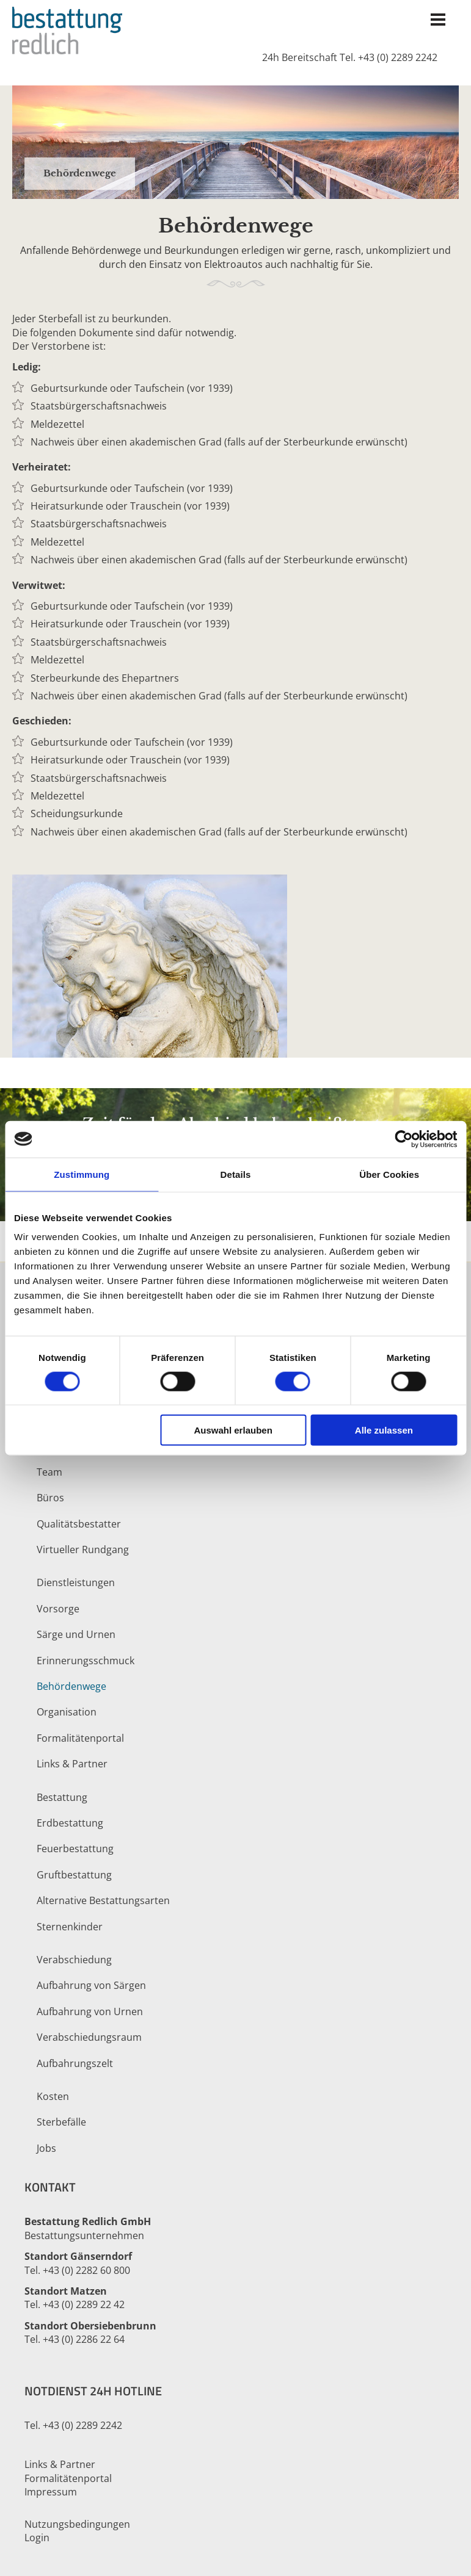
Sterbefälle (61, 2122)
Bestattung (62, 1797)
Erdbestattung (70, 1823)
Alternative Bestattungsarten (103, 1900)
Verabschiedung (74, 1959)
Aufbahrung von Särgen (91, 1985)
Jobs (46, 2148)
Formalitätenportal (80, 1738)
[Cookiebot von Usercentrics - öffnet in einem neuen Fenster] (403, 1139)
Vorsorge (58, 1608)
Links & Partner (72, 1763)
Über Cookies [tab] (389, 1174)
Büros (50, 1497)
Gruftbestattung (74, 1874)
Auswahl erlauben (233, 1430)
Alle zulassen (384, 1430)
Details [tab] (236, 1174)
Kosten (53, 2096)
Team (49, 1472)
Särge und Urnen (76, 1634)
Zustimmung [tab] (81, 1174)
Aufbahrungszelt (75, 2063)
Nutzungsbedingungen (77, 2524)
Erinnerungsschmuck (85, 1660)
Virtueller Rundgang (83, 1549)
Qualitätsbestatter (79, 1524)
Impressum (50, 2491)
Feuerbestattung (75, 1848)
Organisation (67, 1712)
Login (36, 2537)
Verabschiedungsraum (89, 2037)
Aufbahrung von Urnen (90, 2011)
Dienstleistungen (76, 1582)
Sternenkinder (70, 1926)
